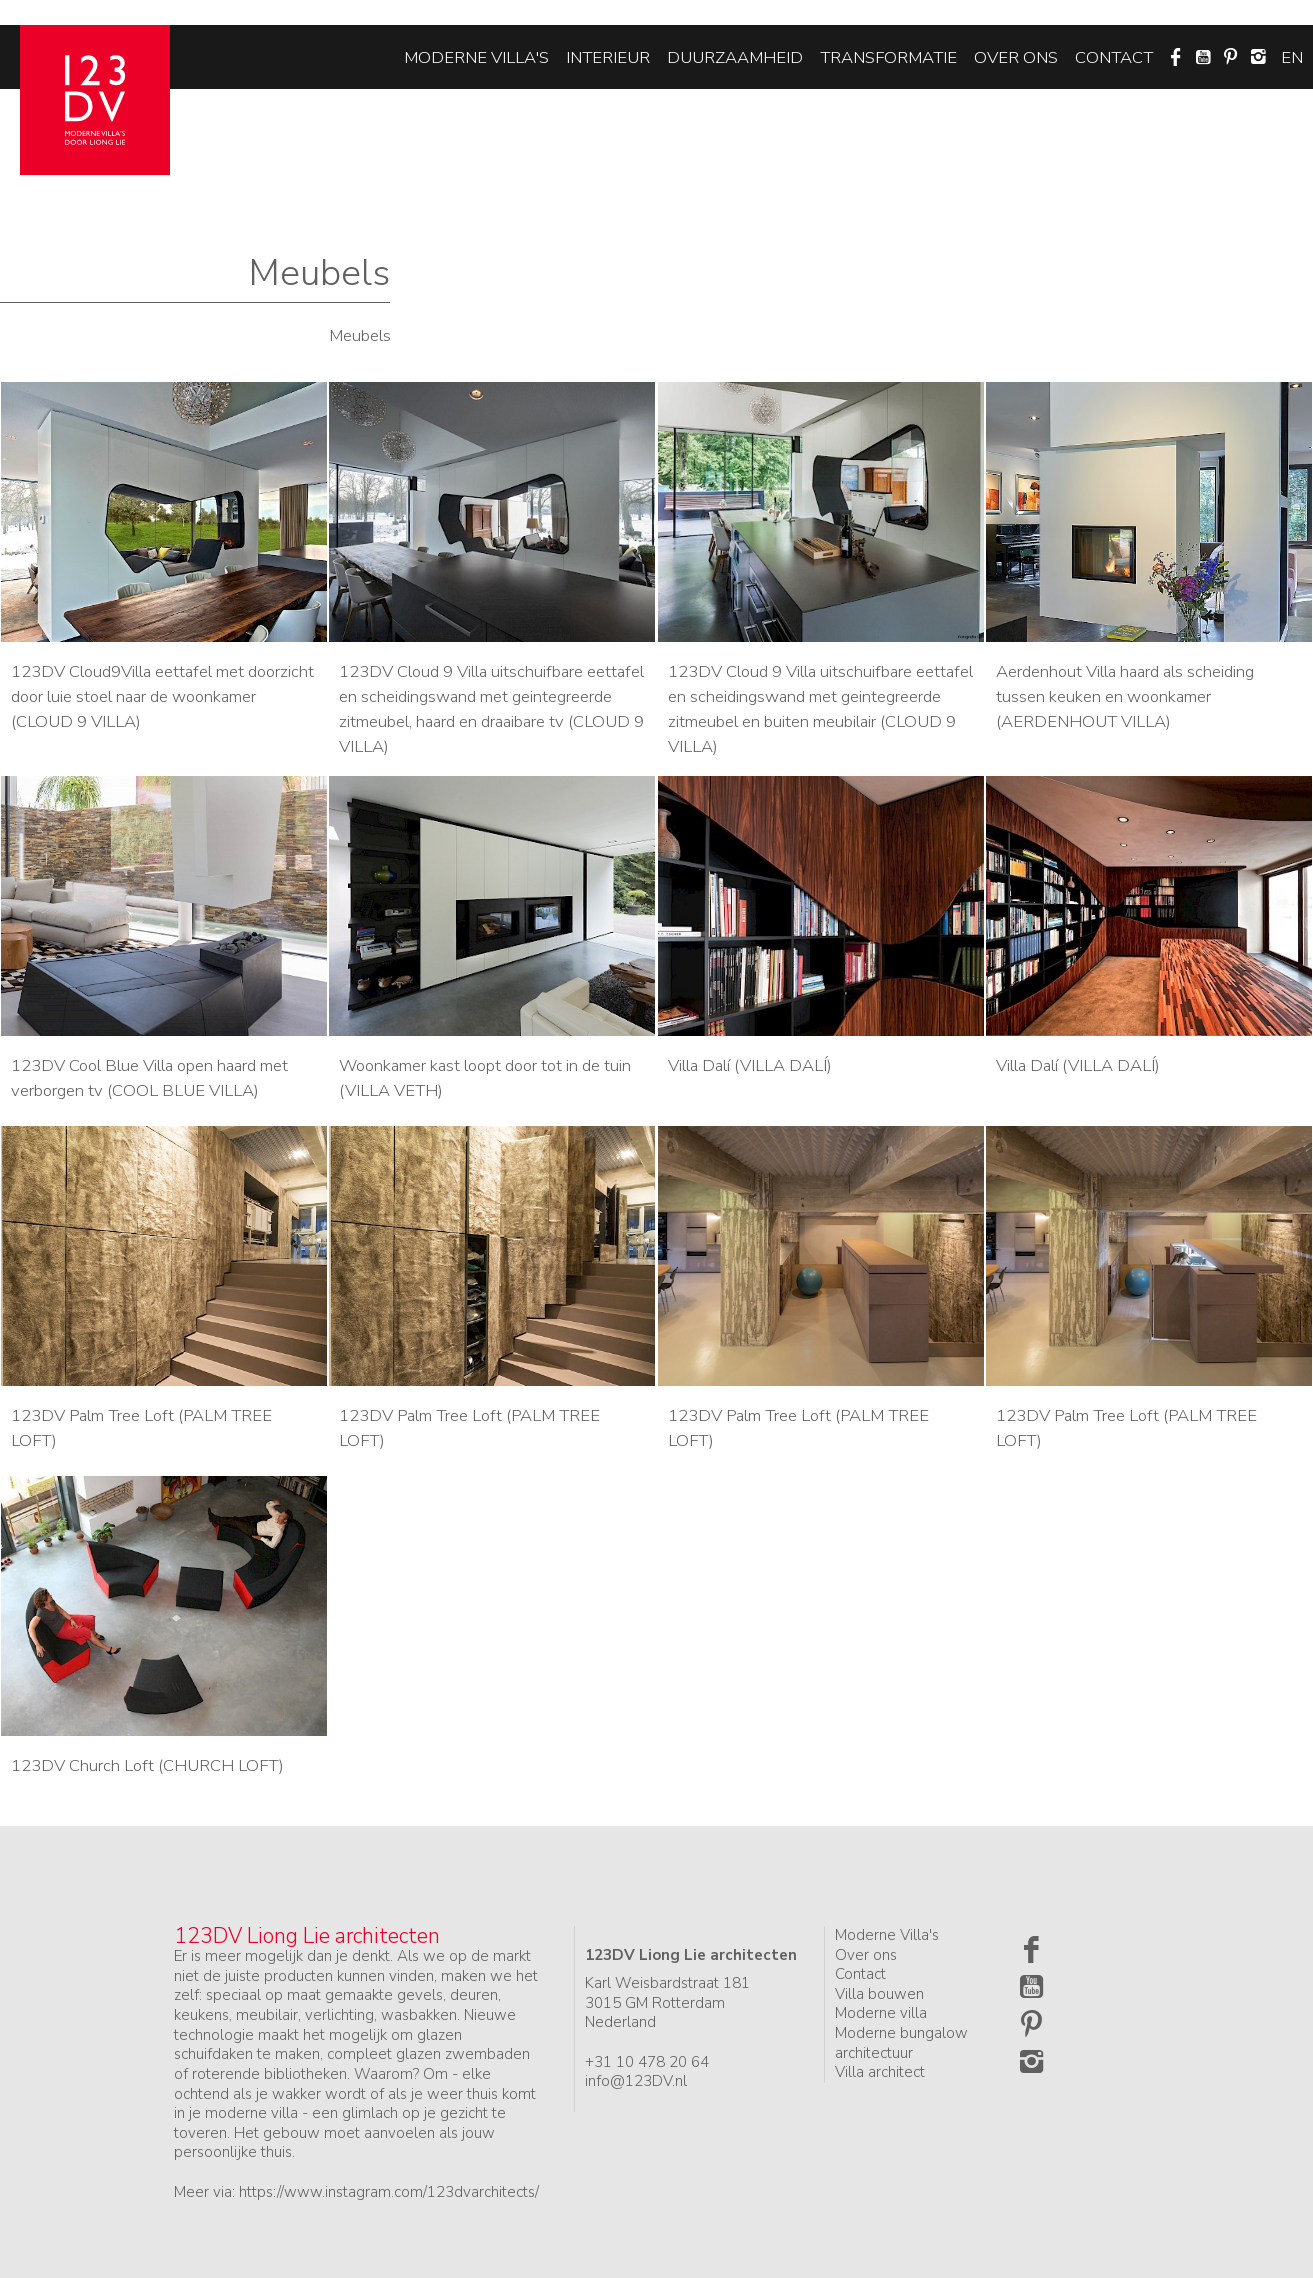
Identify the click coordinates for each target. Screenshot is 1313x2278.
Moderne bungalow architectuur (901, 2043)
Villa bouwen (879, 1994)
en (1292, 57)
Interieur (608, 57)
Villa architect (880, 2072)
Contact (1114, 57)
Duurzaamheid (735, 57)
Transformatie (888, 57)
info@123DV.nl (636, 2081)
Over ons (1016, 57)
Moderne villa (881, 2013)
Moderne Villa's (887, 1935)
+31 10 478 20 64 (647, 2062)
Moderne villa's (476, 57)
